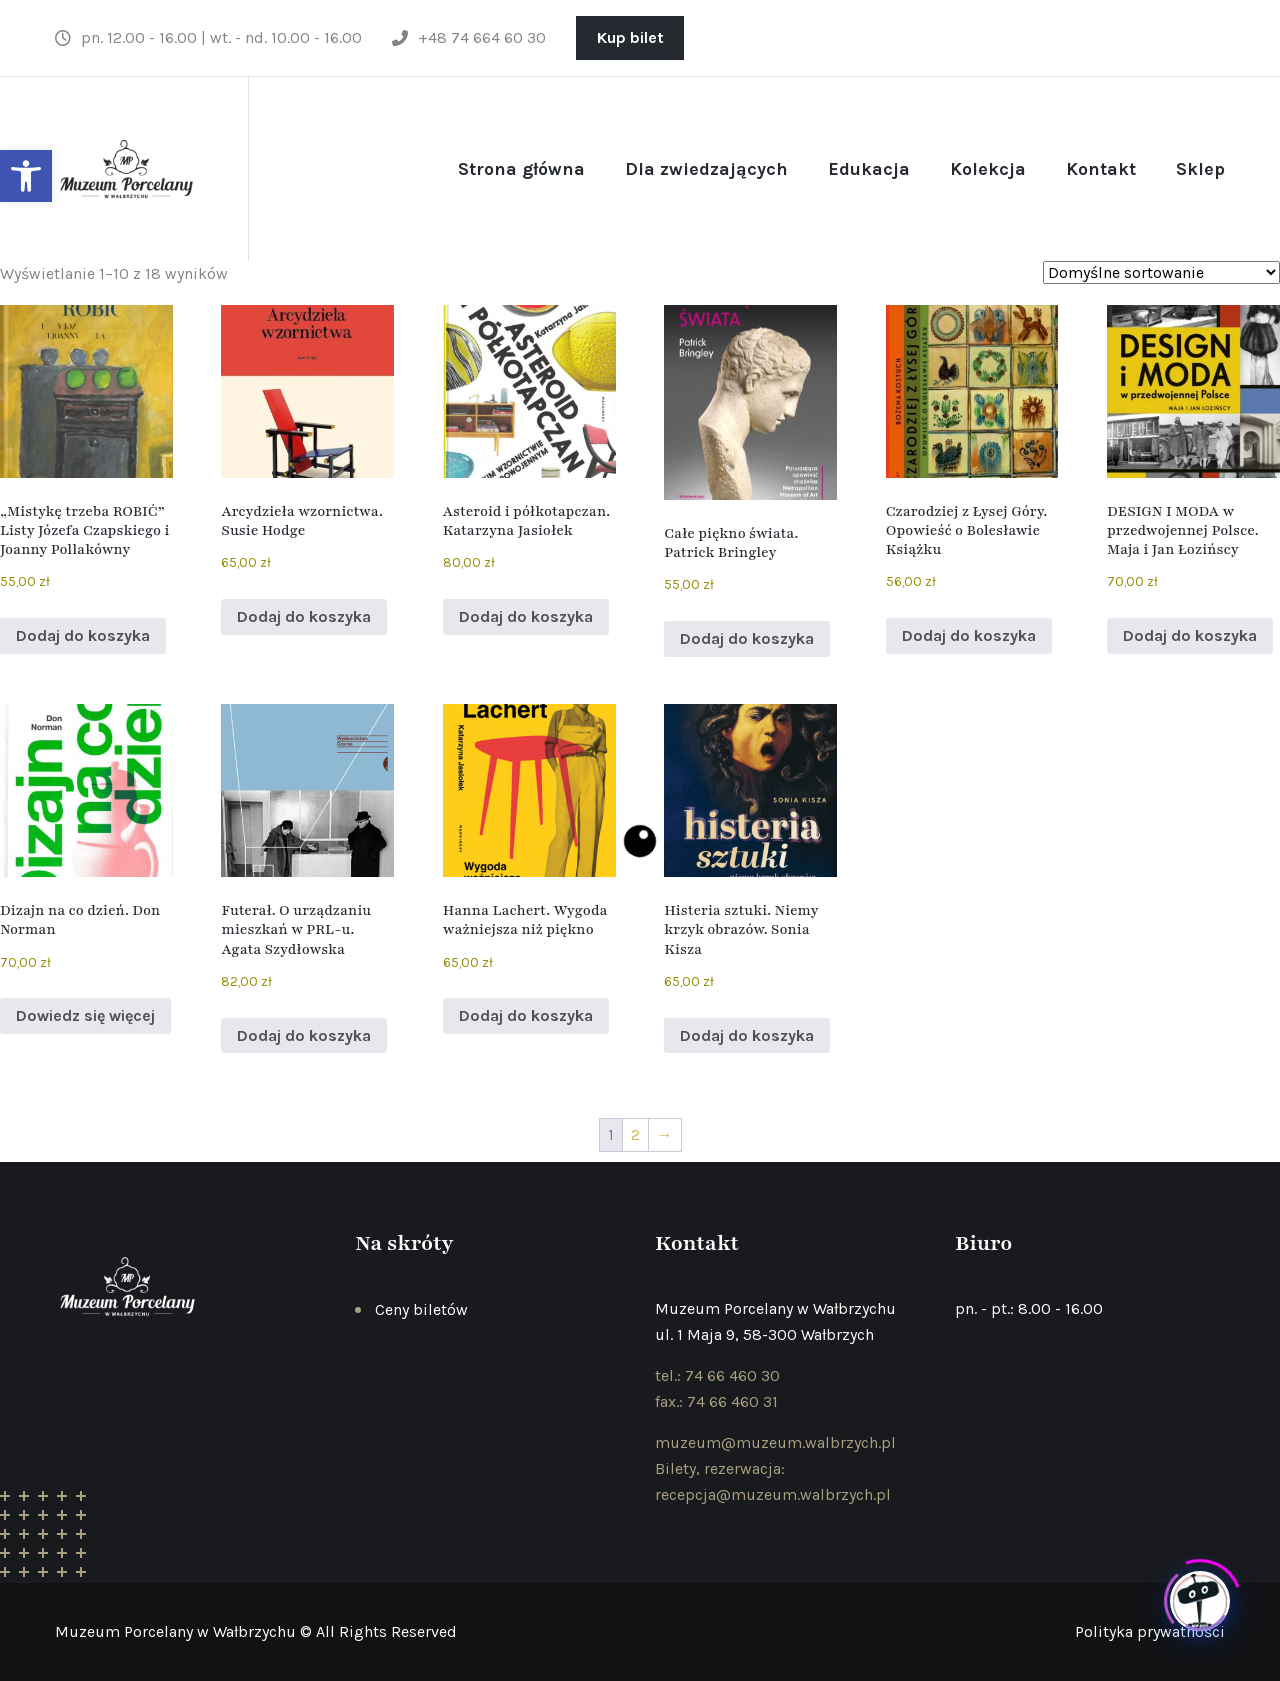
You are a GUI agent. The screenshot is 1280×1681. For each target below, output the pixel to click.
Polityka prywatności (1150, 1631)
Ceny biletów (421, 1309)
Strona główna (521, 169)
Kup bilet (630, 37)
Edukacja (869, 169)
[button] (26, 176)
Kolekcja (988, 169)
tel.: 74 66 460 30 (717, 1375)
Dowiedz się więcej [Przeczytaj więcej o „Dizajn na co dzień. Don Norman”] (85, 1015)
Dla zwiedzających (706, 169)
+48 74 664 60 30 (469, 37)
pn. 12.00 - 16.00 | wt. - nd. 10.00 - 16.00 (208, 37)
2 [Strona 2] (635, 1134)
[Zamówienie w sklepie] (1161, 272)
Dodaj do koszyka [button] (83, 635)
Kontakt (1101, 169)
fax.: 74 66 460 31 (716, 1401)
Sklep (1200, 169)
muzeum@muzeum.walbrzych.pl (775, 1442)
